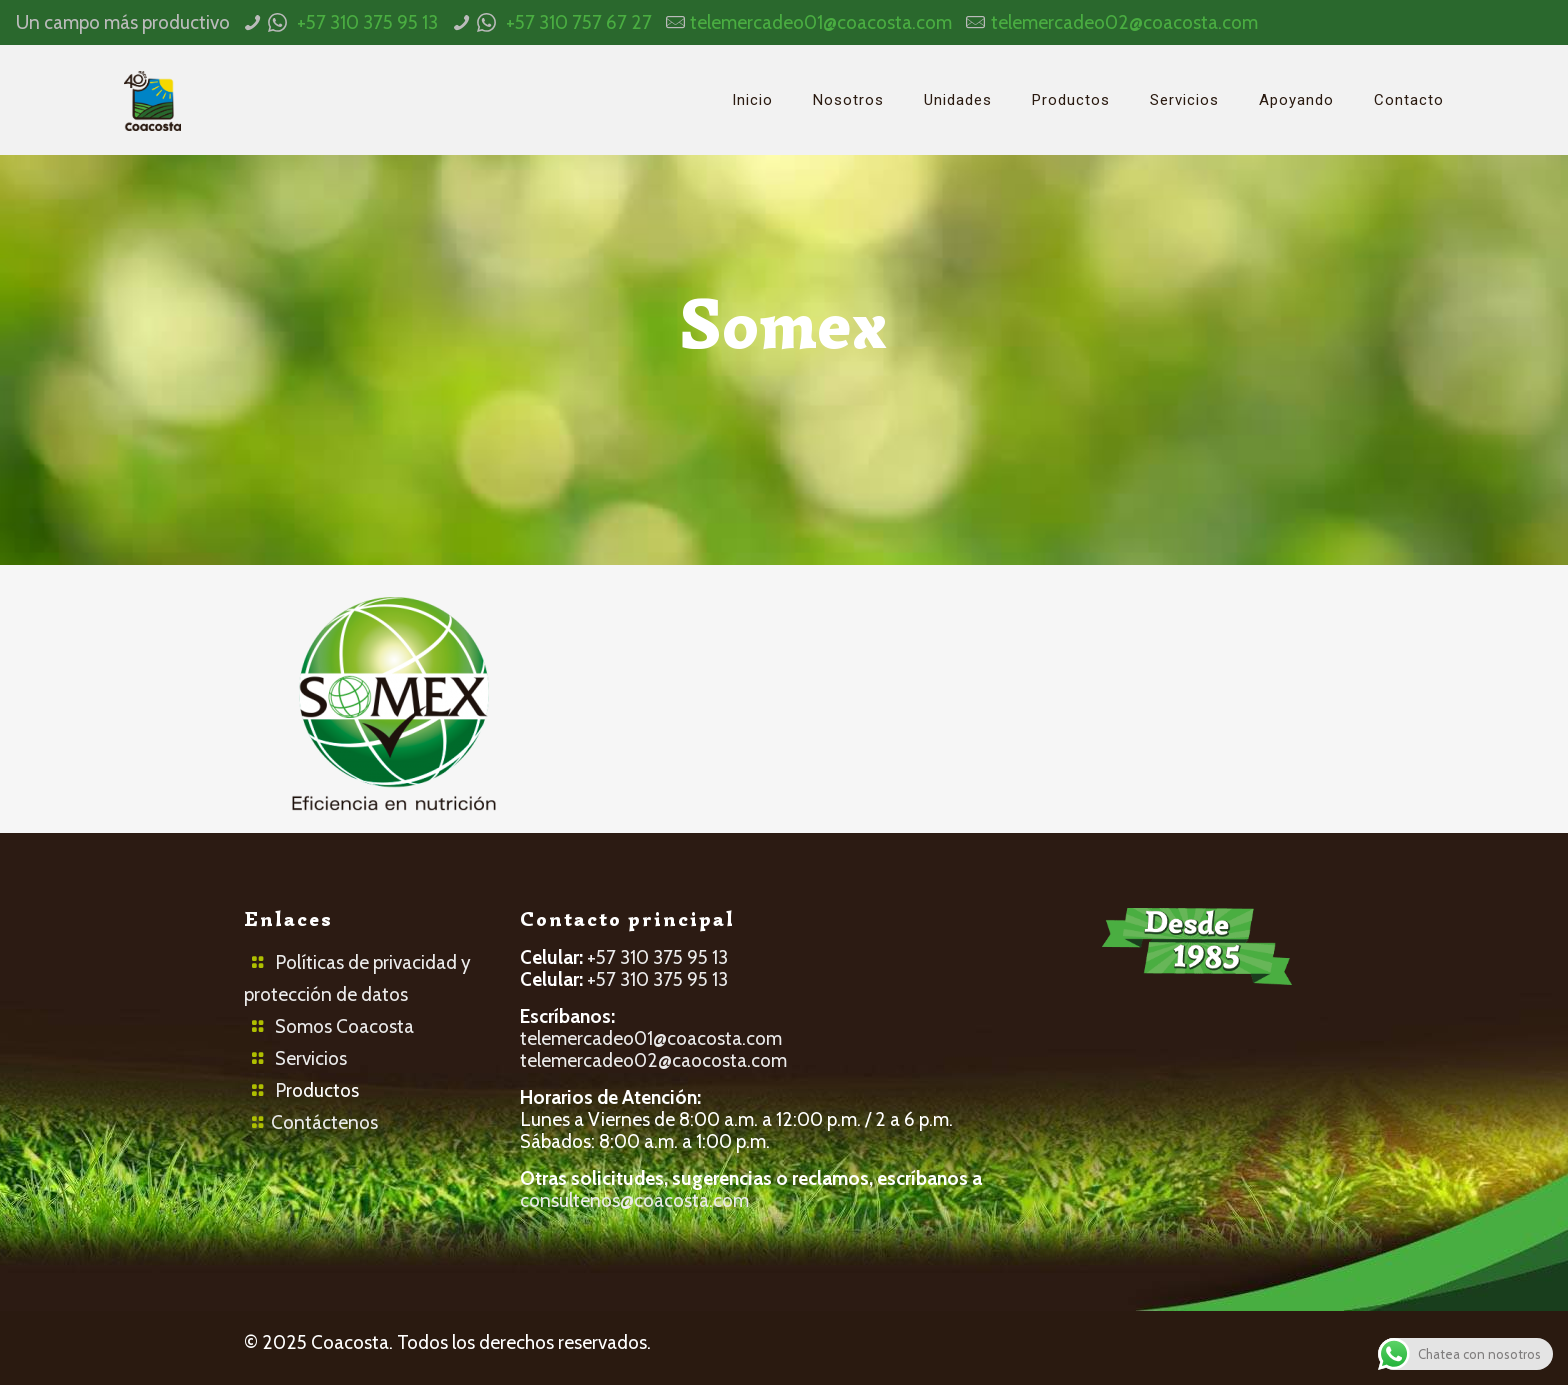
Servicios (311, 1058)
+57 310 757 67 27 (579, 22)
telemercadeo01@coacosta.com (821, 22)
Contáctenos (324, 1122)
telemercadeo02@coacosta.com (1124, 22)
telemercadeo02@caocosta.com (653, 1060)
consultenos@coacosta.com (634, 1200)
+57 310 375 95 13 (367, 22)
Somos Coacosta (344, 1026)
